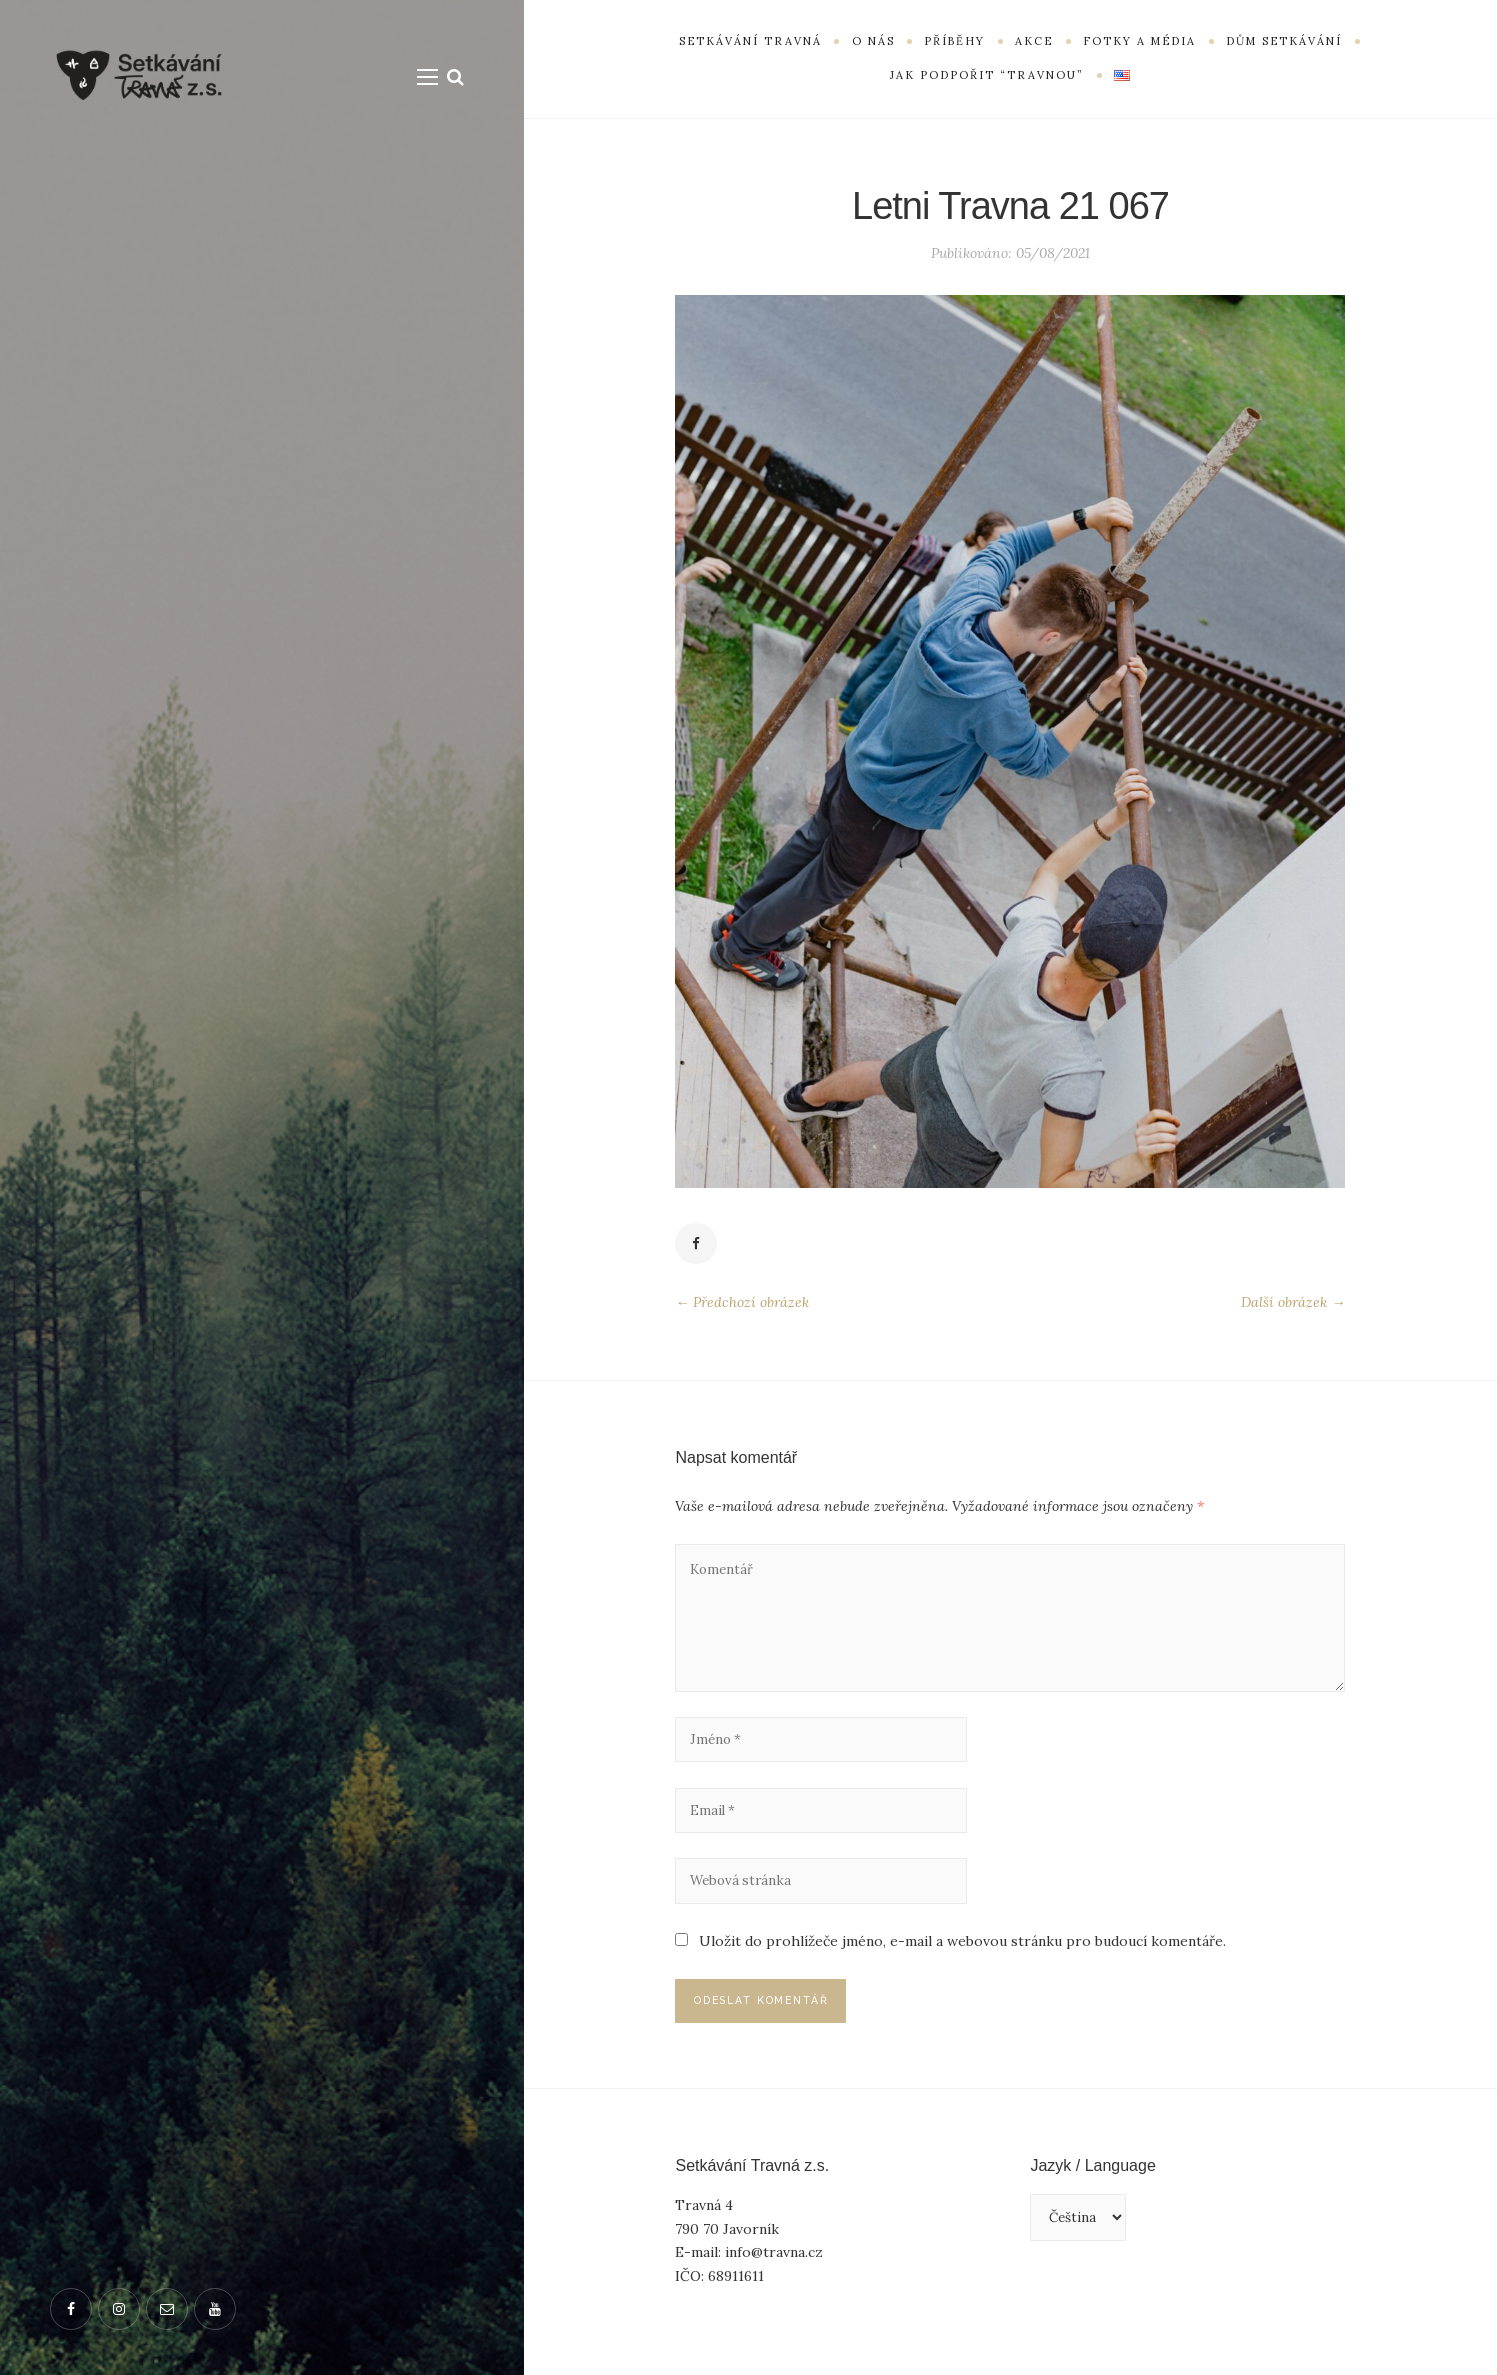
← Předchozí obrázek (742, 1304)
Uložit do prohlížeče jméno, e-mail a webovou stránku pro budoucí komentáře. (962, 1959)
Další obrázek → (1293, 1304)
